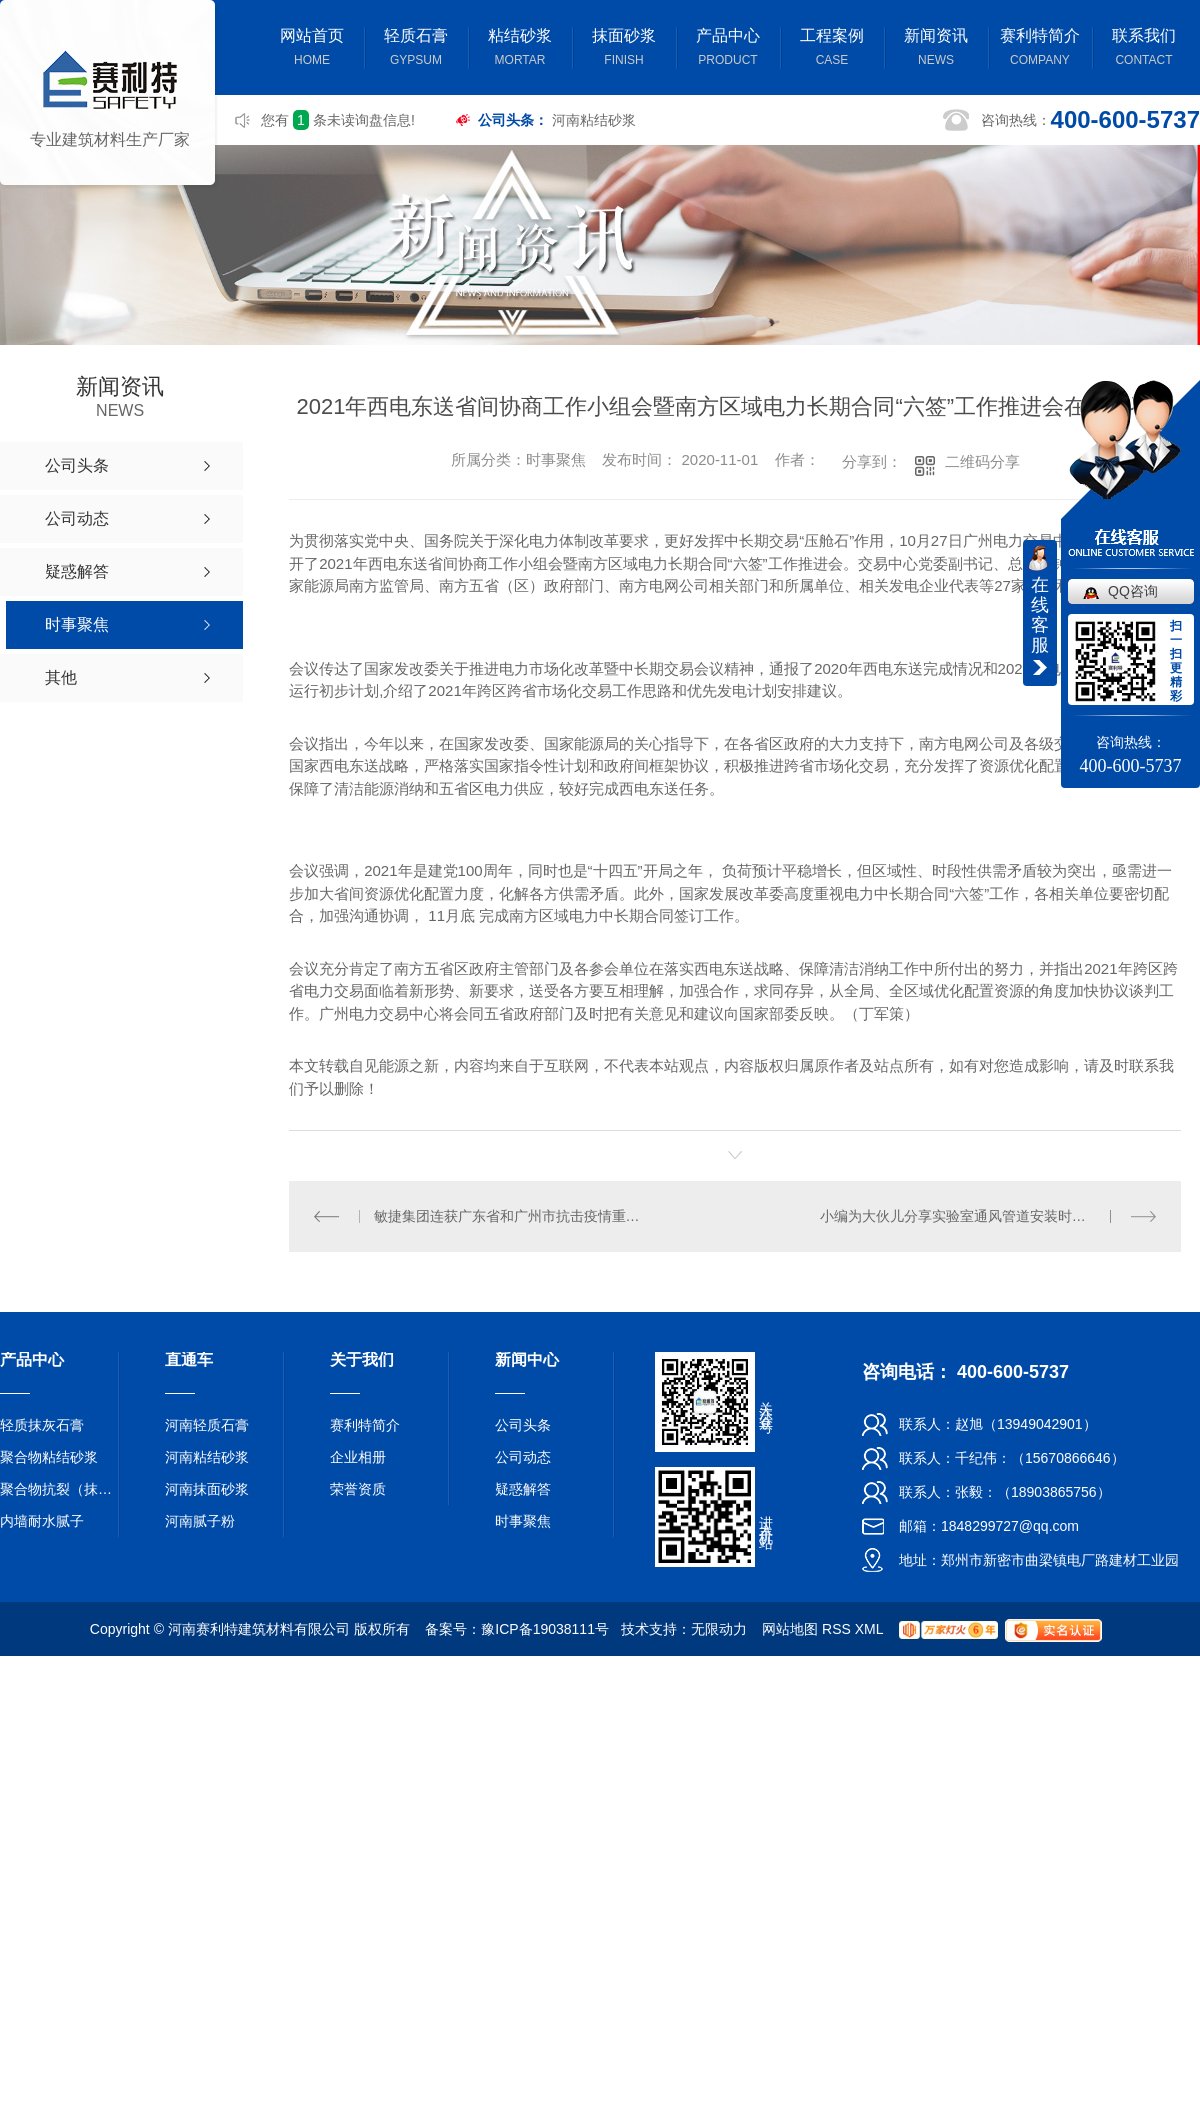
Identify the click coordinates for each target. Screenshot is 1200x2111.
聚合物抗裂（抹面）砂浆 (60, 1489)
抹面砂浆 (624, 49)
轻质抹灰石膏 (42, 1425)
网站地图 (790, 1629)
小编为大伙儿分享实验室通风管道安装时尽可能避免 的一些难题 (988, 1216)
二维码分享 (982, 461)
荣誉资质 (358, 1489)
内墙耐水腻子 (42, 1521)
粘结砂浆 (520, 49)
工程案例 (832, 49)
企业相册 (358, 1457)
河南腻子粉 (200, 1521)
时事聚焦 (523, 1521)
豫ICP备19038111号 (545, 1629)
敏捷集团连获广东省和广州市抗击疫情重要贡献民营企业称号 (512, 1216)
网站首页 (312, 49)
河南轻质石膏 (207, 1425)
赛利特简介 (1040, 49)
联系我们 (1144, 49)
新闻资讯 (936, 49)
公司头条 (523, 1425)
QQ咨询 (1133, 591)
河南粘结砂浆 (594, 120)
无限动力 (719, 1629)
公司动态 (523, 1457)
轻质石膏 (416, 49)
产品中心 (728, 49)
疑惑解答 (523, 1489)
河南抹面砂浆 (207, 1489)
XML (869, 1629)
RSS (836, 1629)
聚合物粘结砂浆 (49, 1457)
